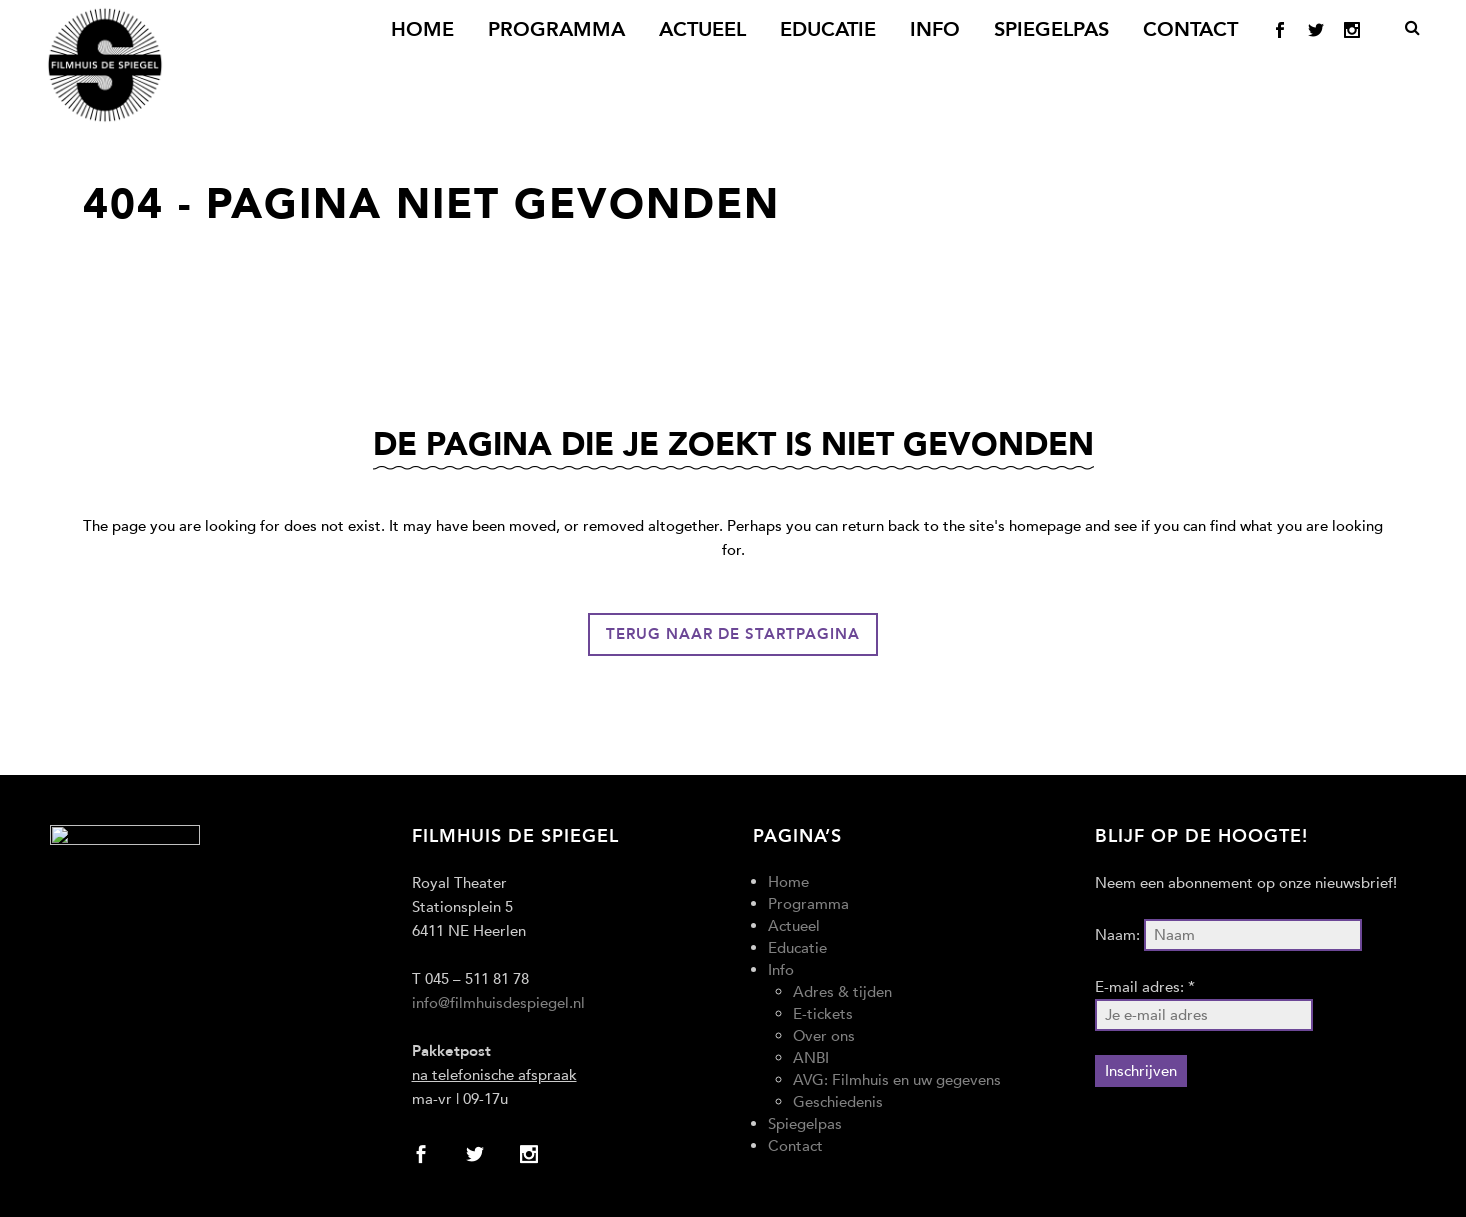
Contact (795, 1146)
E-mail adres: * (1145, 987)
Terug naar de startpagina (733, 634)
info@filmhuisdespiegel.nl (498, 1003)
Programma (808, 904)
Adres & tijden (842, 992)
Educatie (797, 948)
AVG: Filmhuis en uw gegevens (897, 1080)
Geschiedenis (838, 1102)
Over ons (824, 1036)
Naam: (1117, 935)
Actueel (794, 926)
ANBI (811, 1058)
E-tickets (823, 1014)
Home (788, 882)
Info (781, 970)
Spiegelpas (805, 1124)
